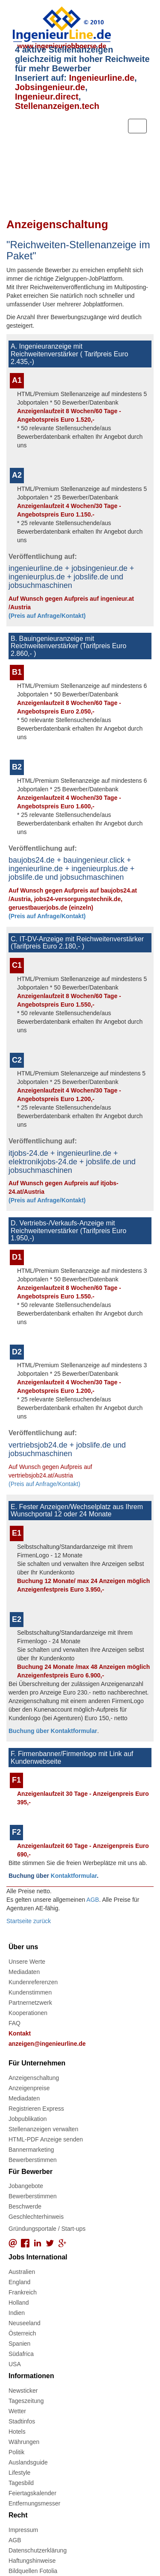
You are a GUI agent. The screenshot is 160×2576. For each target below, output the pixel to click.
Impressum (23, 2529)
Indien (17, 2312)
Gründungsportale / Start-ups (47, 2228)
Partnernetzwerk (30, 2002)
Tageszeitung (26, 2400)
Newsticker (23, 2390)
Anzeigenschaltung (34, 2077)
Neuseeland (25, 2323)
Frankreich (23, 2292)
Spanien (19, 2343)
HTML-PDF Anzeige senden (46, 2139)
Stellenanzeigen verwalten (43, 2129)
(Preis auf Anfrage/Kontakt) (47, 615)
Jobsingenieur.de (50, 87)
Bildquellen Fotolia (33, 2570)
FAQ (14, 2023)
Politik (16, 2452)
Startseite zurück (28, 1921)
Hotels (17, 2431)
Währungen (24, 2441)
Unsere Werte (27, 1961)
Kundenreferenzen (33, 1982)
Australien (22, 2271)
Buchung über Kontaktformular (53, 1730)
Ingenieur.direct (47, 96)
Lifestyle (19, 2472)
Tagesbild (21, 2482)
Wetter (17, 2411)
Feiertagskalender (32, 2493)
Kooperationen (28, 2012)
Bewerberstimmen (33, 2159)
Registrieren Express (36, 2108)
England (19, 2282)
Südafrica (21, 2353)
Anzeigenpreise (29, 2088)
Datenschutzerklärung (38, 2550)
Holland (19, 2302)
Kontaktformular (74, 1875)
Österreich (22, 2333)
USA (15, 2364)
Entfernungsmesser (34, 2503)
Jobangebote (26, 2185)
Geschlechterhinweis (36, 2216)
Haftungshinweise (32, 2560)
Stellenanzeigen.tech (57, 106)
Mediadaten (24, 1971)
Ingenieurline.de (101, 77)
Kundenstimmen (30, 1992)
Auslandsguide (28, 2462)
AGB (93, 1899)
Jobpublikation (28, 2118)
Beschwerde (25, 2206)
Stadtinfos (22, 2421)
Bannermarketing (31, 2149)
